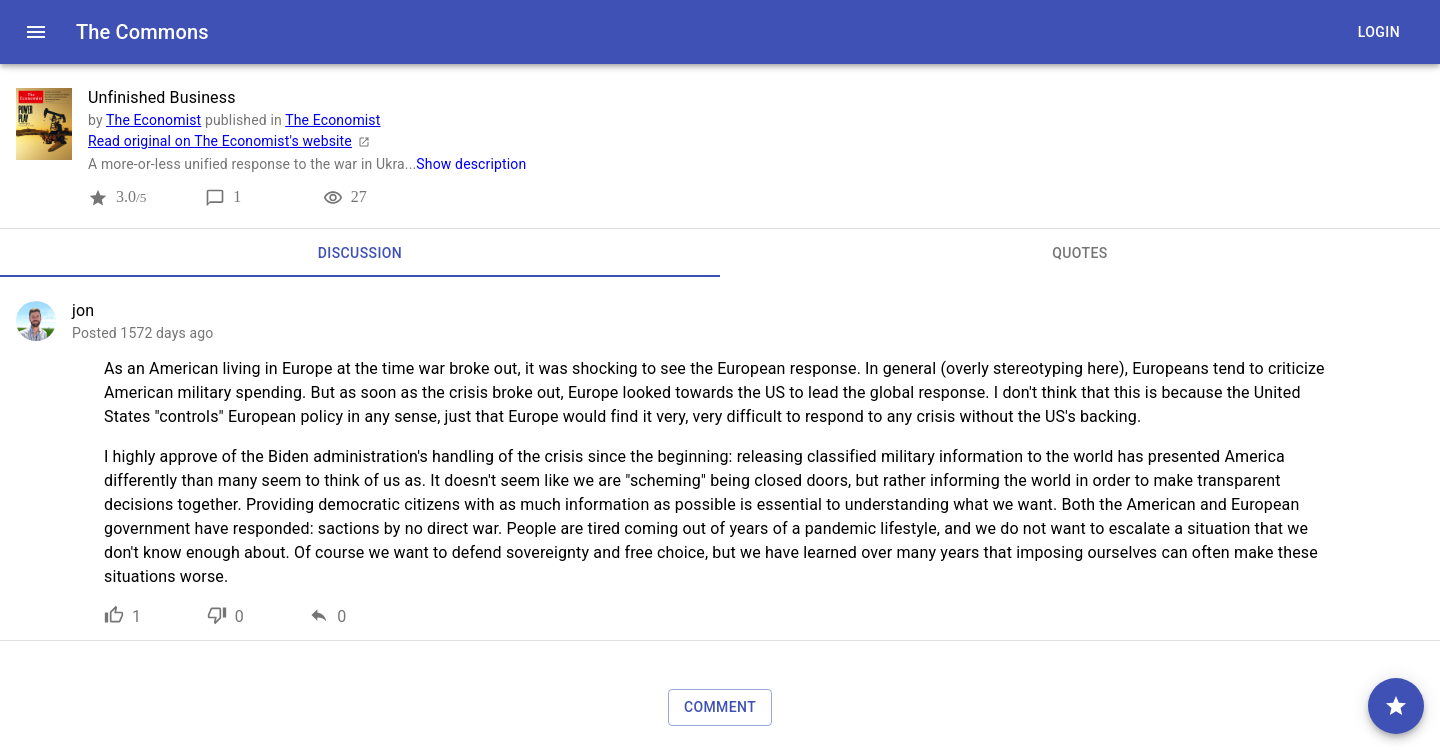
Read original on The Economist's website (232, 141)
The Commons (142, 32)
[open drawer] (36, 32)
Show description (471, 164)
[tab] (360, 253)
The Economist (153, 120)
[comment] (1396, 706)
